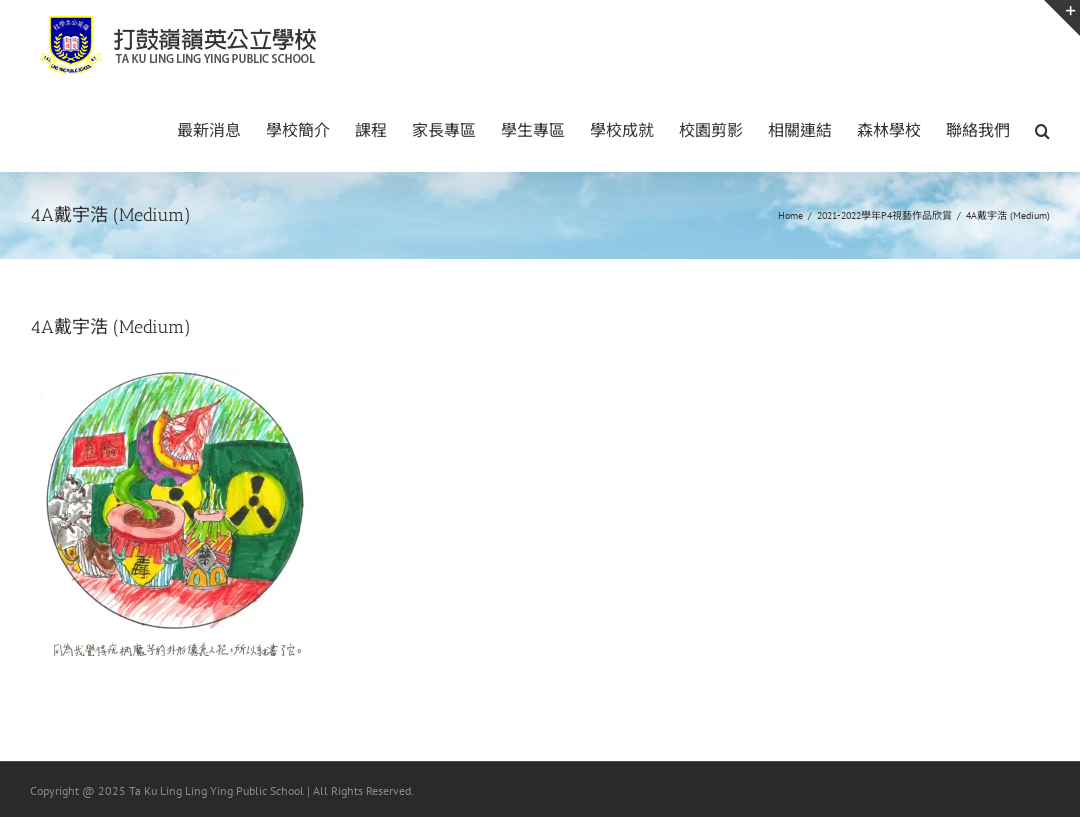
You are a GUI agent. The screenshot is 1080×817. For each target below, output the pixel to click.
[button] (1042, 129)
